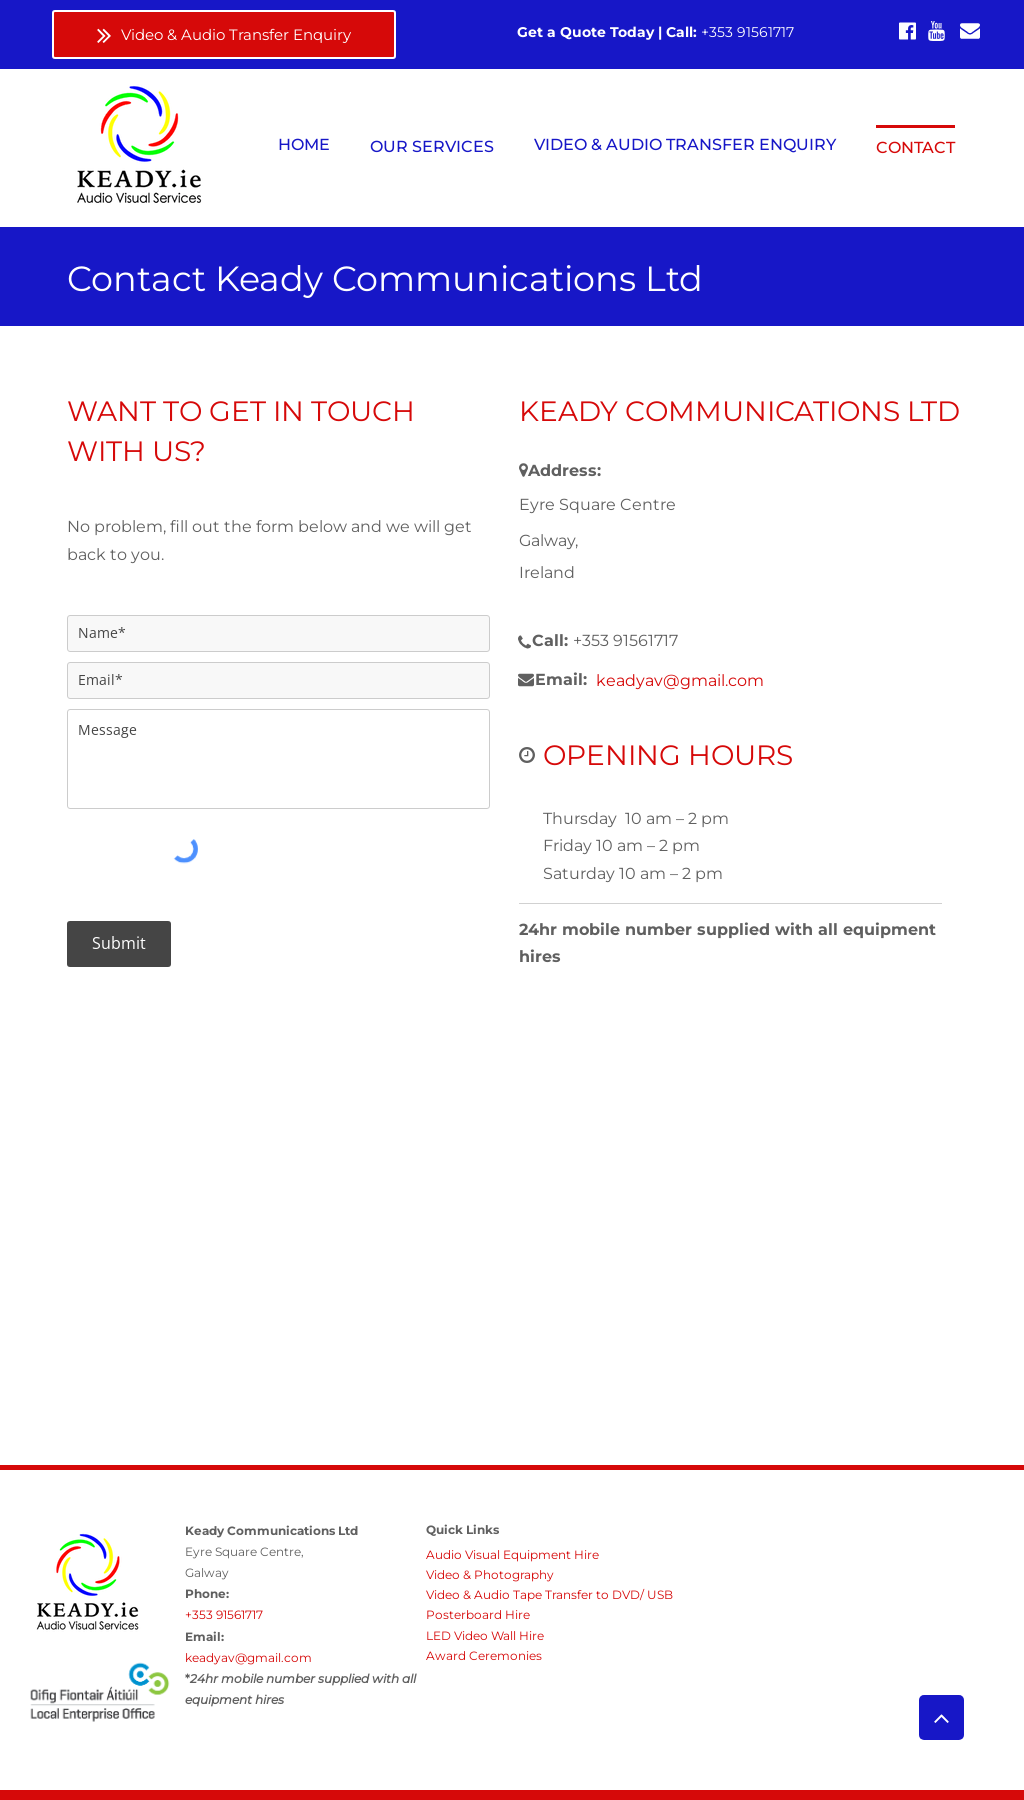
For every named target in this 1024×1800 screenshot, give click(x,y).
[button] (432, 146)
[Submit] (119, 944)
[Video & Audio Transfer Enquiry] (224, 34)
